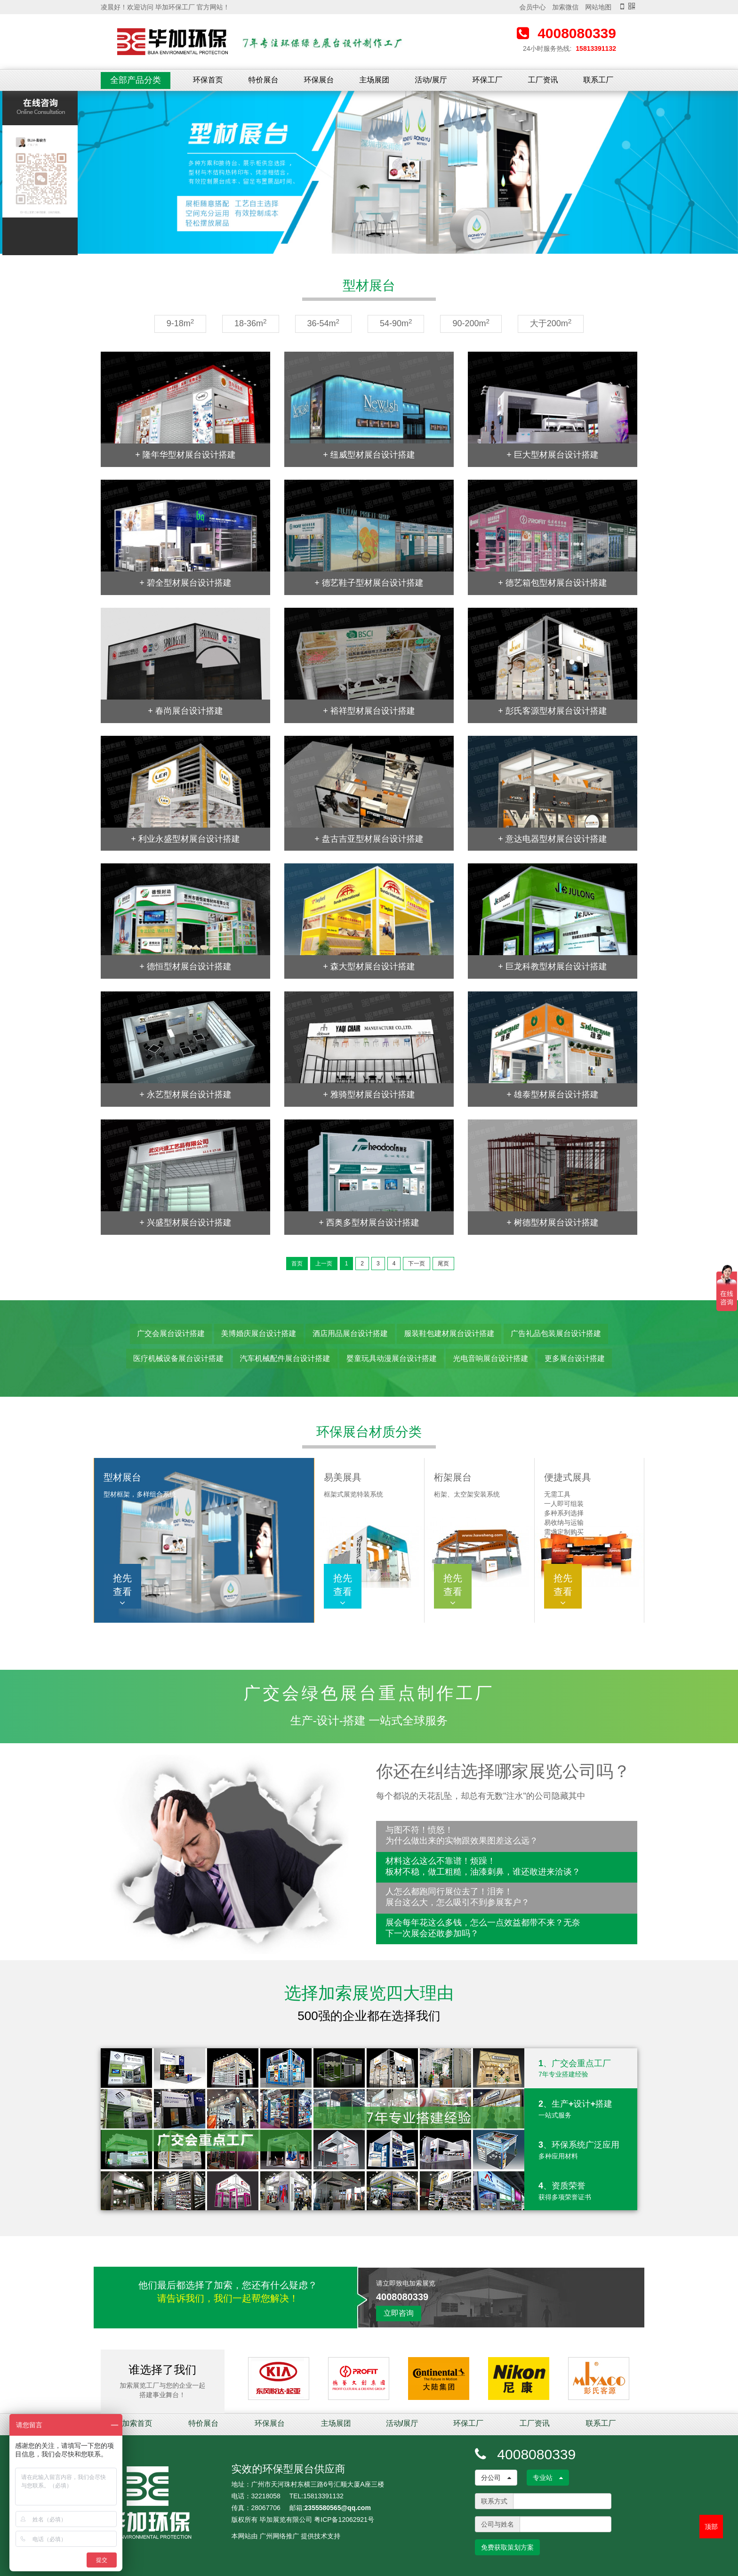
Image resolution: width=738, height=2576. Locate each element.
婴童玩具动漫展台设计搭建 (391, 1358)
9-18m (180, 323)
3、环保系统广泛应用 (580, 2150)
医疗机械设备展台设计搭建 (178, 1358)
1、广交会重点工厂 (580, 2069)
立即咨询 (399, 2313)
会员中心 (532, 7)
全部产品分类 (135, 80)
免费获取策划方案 (507, 2547)
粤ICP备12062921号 (344, 2519)
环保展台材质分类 (369, 1432)
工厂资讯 (543, 80)
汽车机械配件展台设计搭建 (285, 1358)
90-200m (470, 323)
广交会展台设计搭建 (171, 1333)
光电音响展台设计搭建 (490, 1358)
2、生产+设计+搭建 (580, 2109)
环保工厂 (488, 80)
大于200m (551, 323)
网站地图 (598, 7)
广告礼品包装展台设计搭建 (556, 1333)
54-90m (396, 323)
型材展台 (369, 285)
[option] (369, 172)
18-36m (250, 323)
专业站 (548, 2477)
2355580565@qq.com (338, 2508)
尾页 (443, 1263)
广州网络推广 (279, 2536)
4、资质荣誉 (580, 2191)
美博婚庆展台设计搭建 (259, 1333)
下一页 (416, 1263)
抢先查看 (122, 1590)
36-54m (323, 323)
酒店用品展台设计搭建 (350, 1333)
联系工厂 (598, 80)
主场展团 (374, 80)
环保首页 (208, 80)
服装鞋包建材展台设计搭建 (449, 1333)
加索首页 (137, 2423)
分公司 (496, 2477)
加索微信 (565, 7)
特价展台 (264, 80)
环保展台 (319, 80)
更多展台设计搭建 (575, 1358)
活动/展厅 (431, 80)
